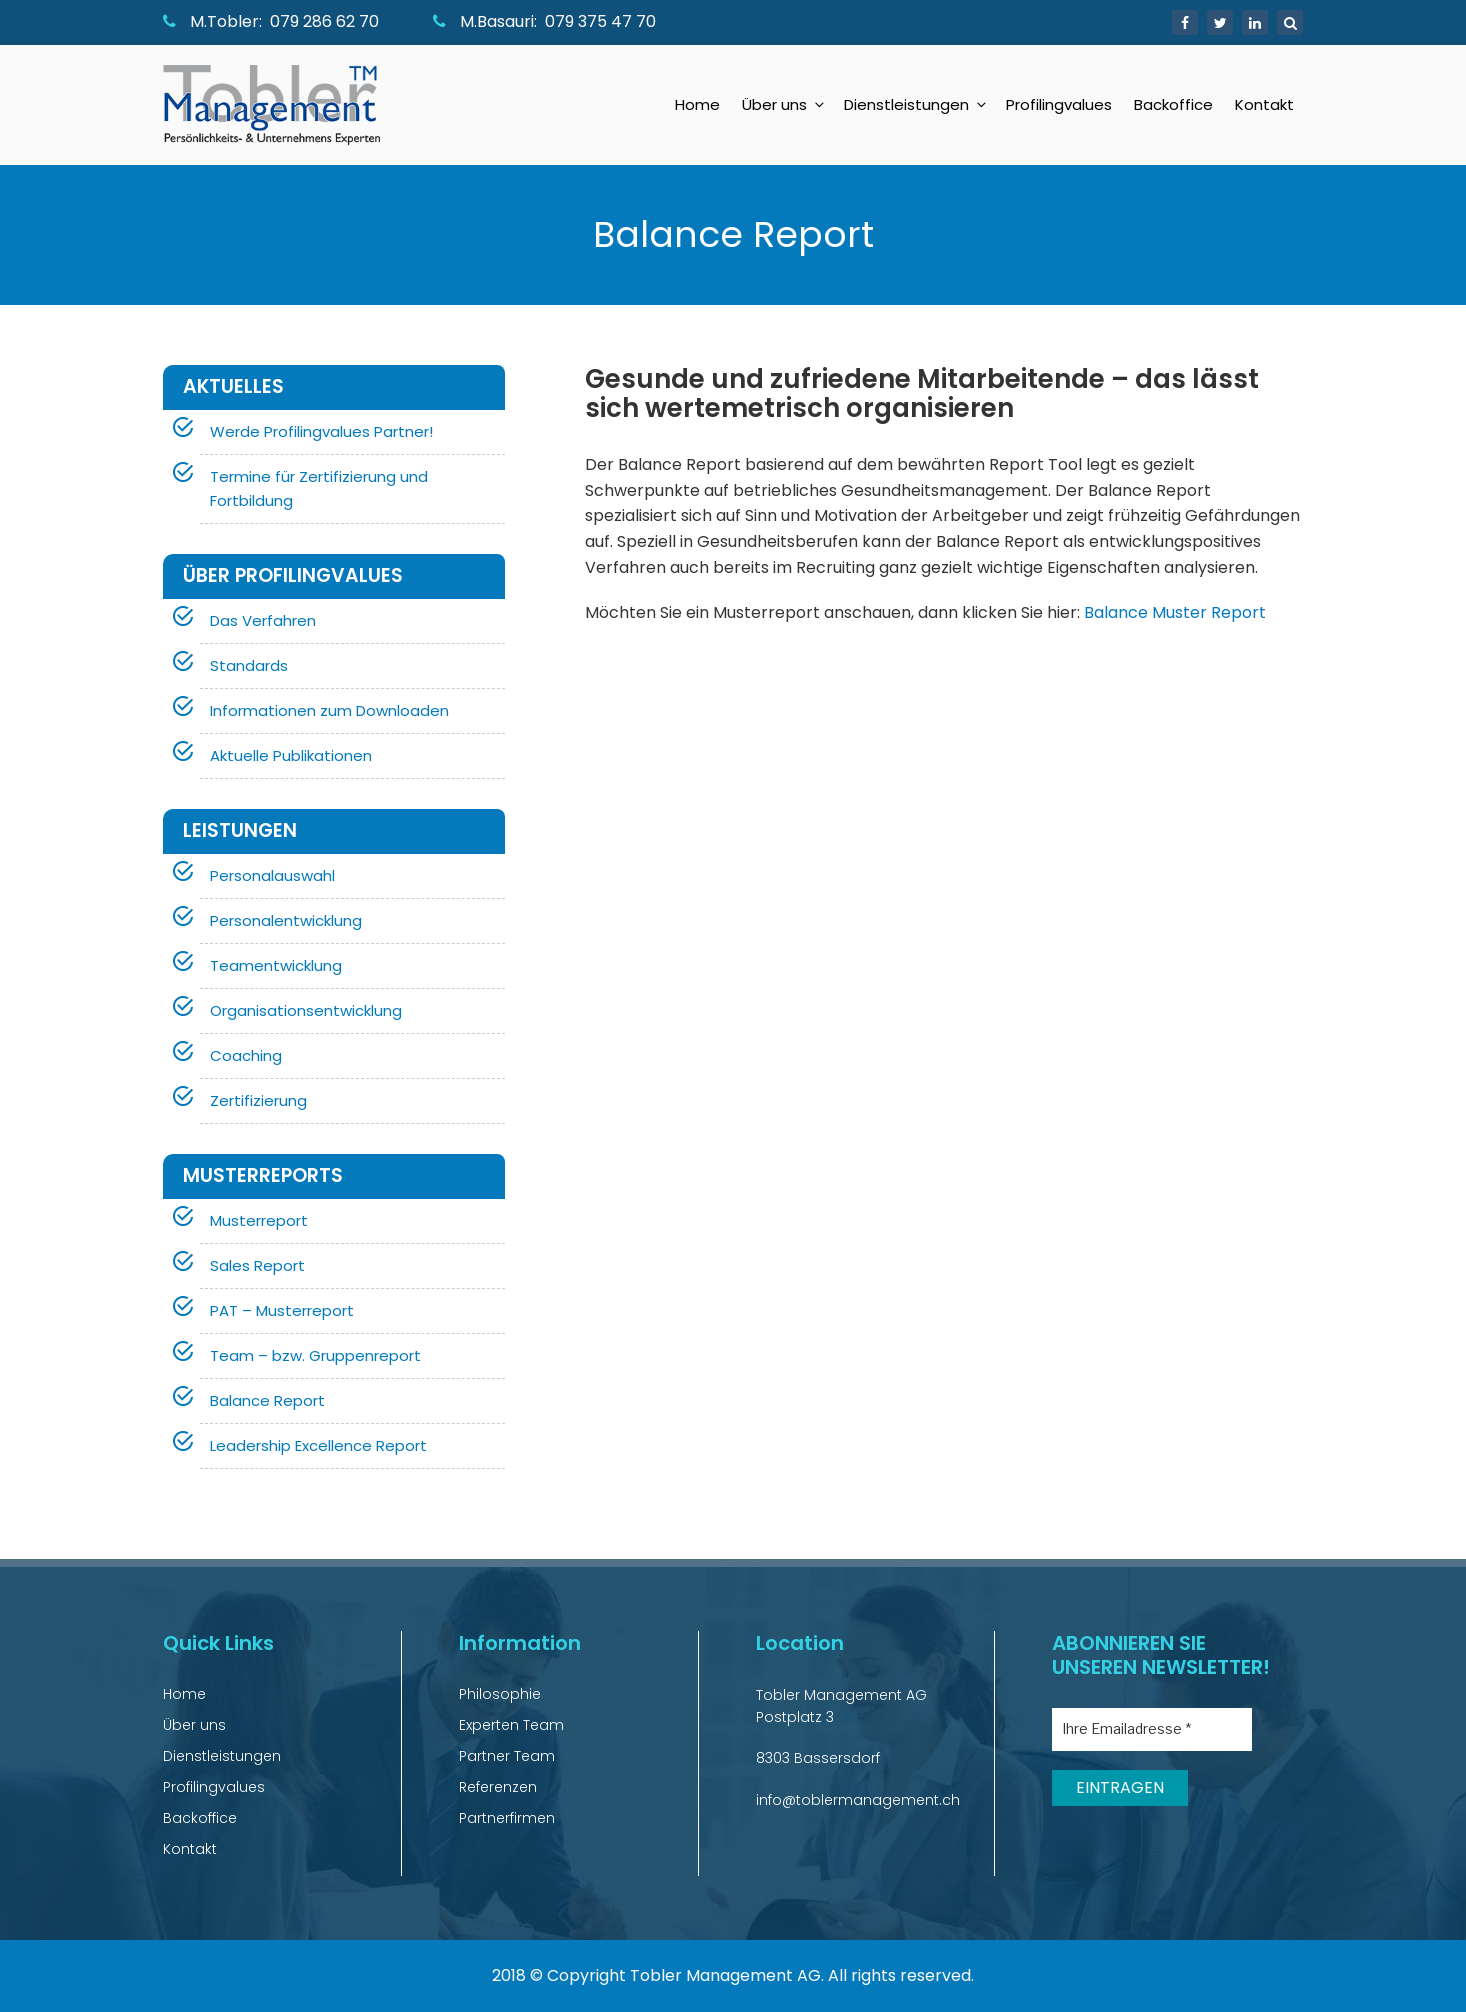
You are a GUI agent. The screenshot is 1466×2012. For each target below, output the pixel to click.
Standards (249, 665)
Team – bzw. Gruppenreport (315, 1355)
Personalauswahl (272, 875)
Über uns (784, 104)
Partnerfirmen (507, 1818)
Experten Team (511, 1725)
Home (697, 104)
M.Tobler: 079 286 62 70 (271, 21)
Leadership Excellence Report (318, 1445)
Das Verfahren (263, 620)
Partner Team (507, 1756)
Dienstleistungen (916, 104)
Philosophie (500, 1694)
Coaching (246, 1055)
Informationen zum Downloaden (329, 710)
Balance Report (267, 1400)
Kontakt (1264, 104)
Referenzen (498, 1787)
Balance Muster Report (1175, 612)
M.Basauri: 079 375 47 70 (544, 21)
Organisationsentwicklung (306, 1010)
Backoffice (1173, 104)
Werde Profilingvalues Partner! (321, 431)
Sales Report (257, 1265)
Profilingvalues (1059, 104)
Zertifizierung (258, 1100)
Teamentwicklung (276, 965)
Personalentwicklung (286, 920)
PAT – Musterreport (282, 1310)
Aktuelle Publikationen (291, 755)
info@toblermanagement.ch (858, 1800)
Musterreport (259, 1220)
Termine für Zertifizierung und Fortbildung (319, 488)
